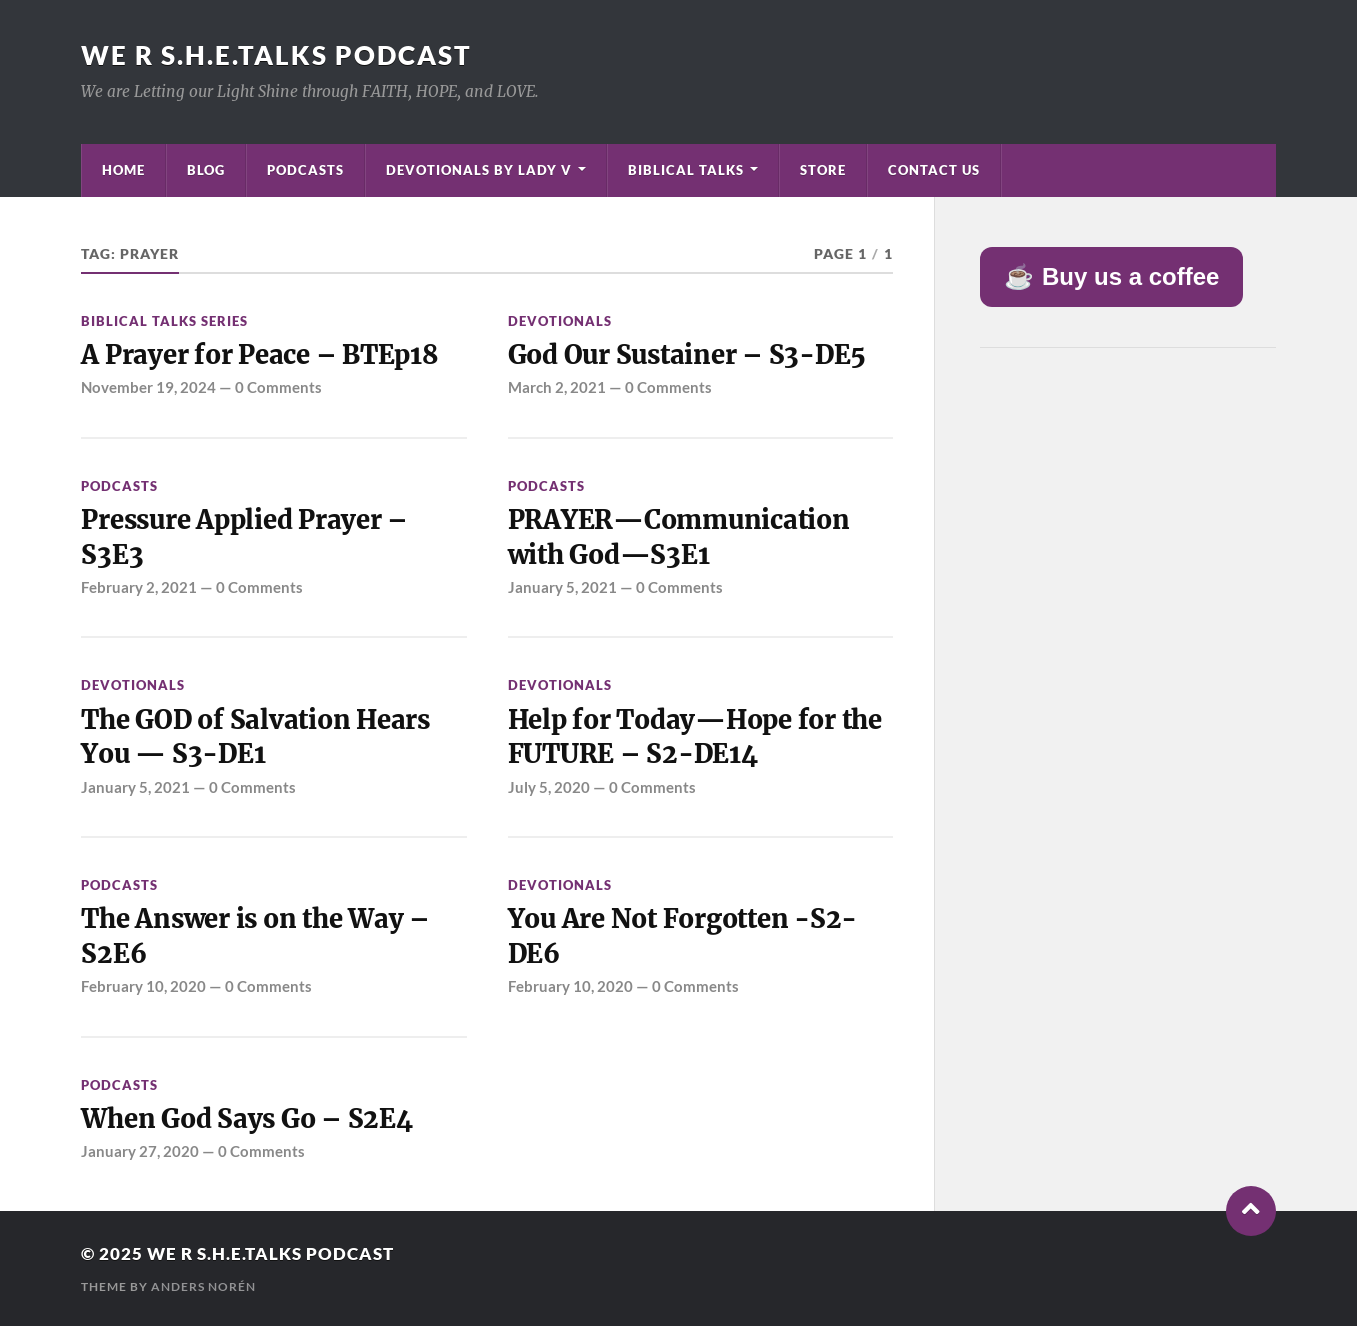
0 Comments (278, 387)
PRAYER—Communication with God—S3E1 (679, 537)
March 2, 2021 (557, 387)
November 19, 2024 (148, 387)
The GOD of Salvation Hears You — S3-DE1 (255, 737)
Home (123, 170)
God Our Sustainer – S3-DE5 (687, 355)
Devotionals (560, 321)
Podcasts (305, 170)
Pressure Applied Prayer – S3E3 (244, 537)
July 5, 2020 (549, 787)
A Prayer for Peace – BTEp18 (259, 355)
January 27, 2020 (140, 1151)
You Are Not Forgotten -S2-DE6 (682, 936)
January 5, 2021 (562, 587)
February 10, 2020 (143, 986)
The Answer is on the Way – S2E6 (255, 936)
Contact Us (934, 170)
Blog (206, 170)
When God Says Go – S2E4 (246, 1119)
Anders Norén (203, 1286)
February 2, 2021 (139, 587)
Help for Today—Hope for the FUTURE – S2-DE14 (695, 737)
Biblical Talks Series (164, 321)
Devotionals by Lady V (479, 170)
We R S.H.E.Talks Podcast (276, 55)
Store (823, 170)
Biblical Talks (686, 170)
